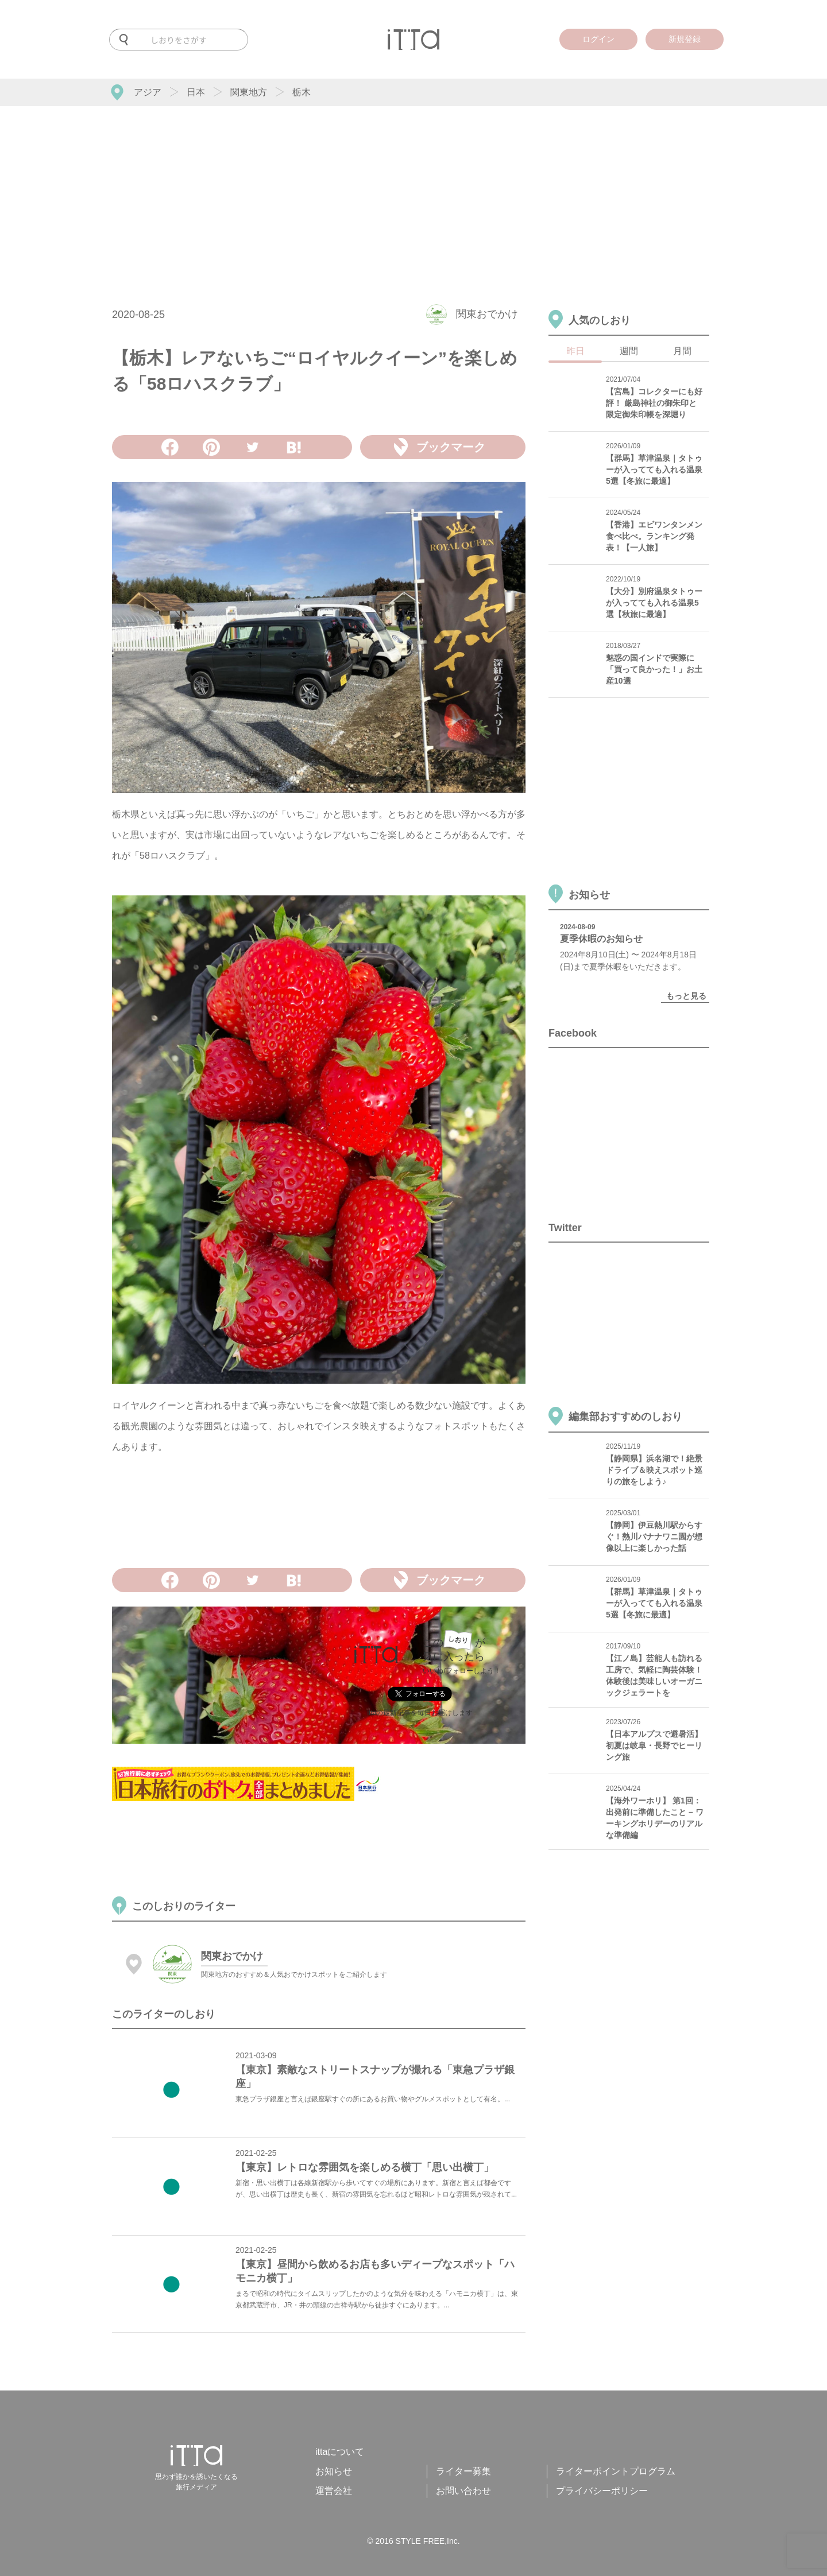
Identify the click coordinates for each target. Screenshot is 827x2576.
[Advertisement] (413, 192)
